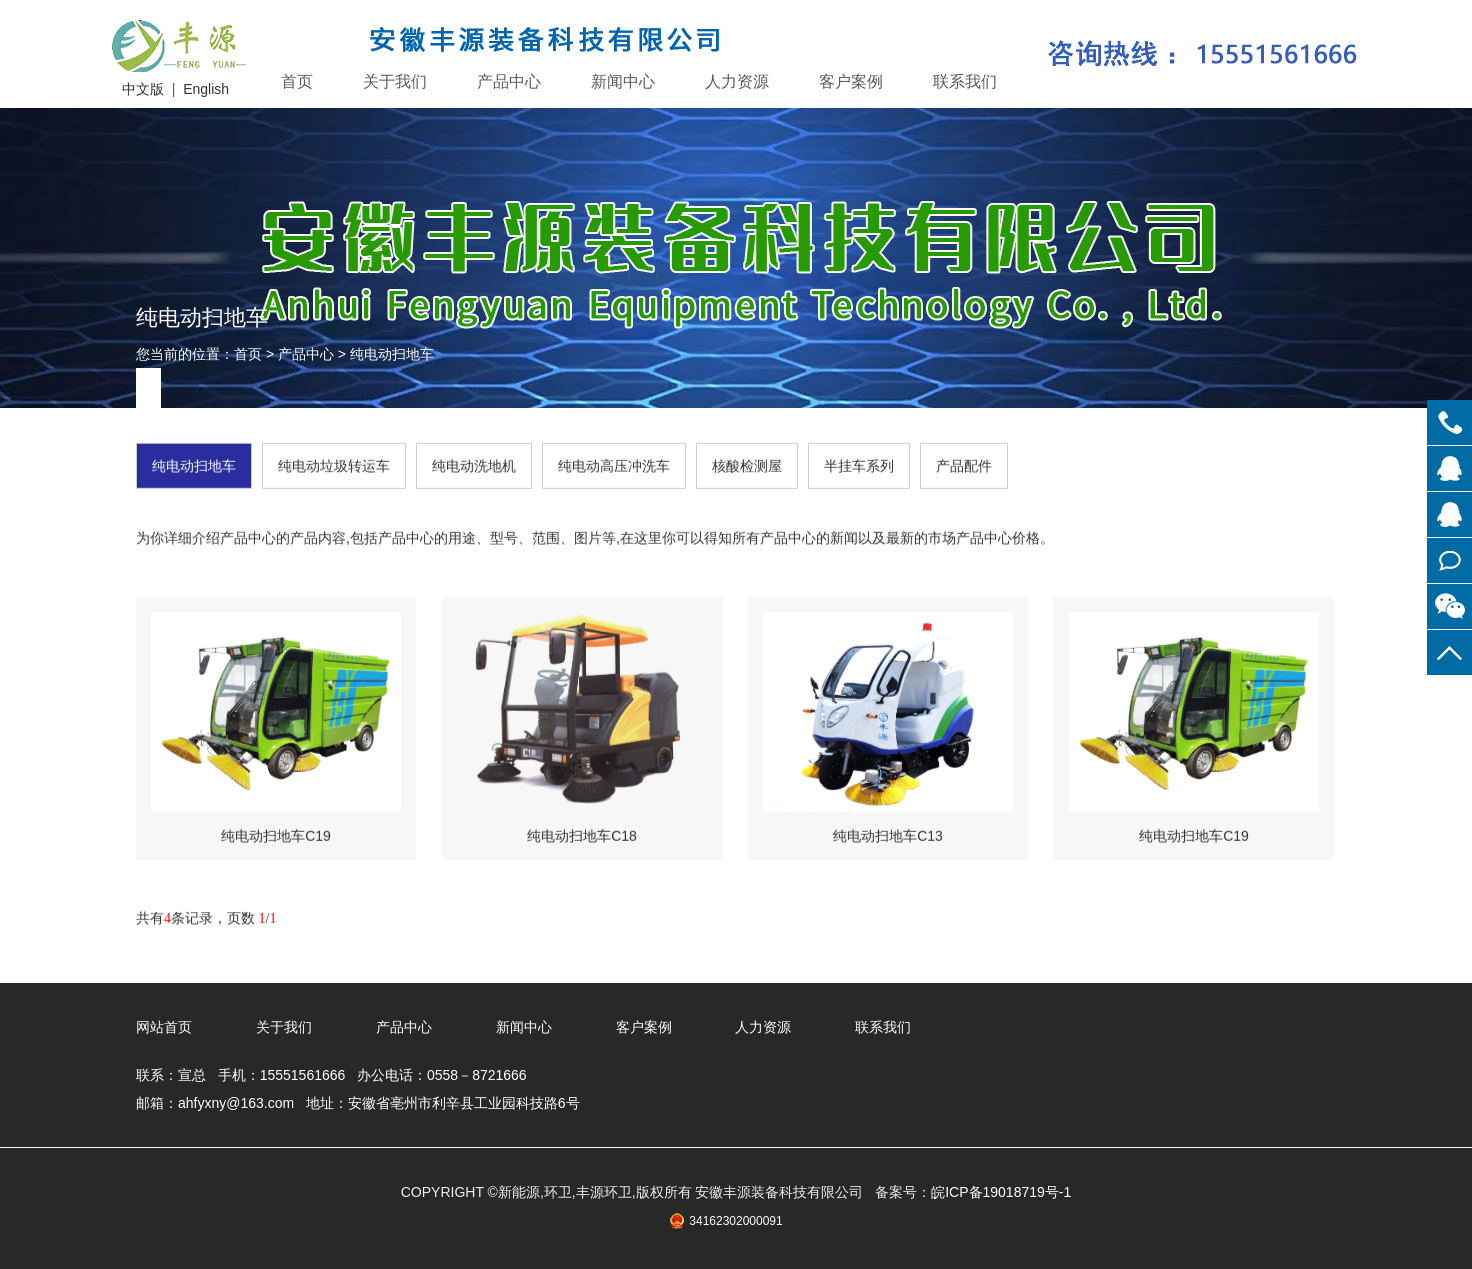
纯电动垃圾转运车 (334, 463)
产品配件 (964, 463)
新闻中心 (623, 81)
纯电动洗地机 (474, 463)
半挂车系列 (859, 463)
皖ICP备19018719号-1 (1001, 1192)
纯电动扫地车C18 (582, 833)
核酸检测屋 (747, 463)
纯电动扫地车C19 (276, 833)
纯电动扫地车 (392, 354)
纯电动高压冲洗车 (614, 463)
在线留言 (1449, 560)
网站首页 (164, 1027)
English (206, 89)
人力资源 (737, 81)
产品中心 (509, 81)
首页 (297, 81)
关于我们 (395, 81)
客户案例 (851, 81)
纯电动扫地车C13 (888, 833)
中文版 (143, 89)
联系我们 (965, 81)
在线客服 (1449, 468)
